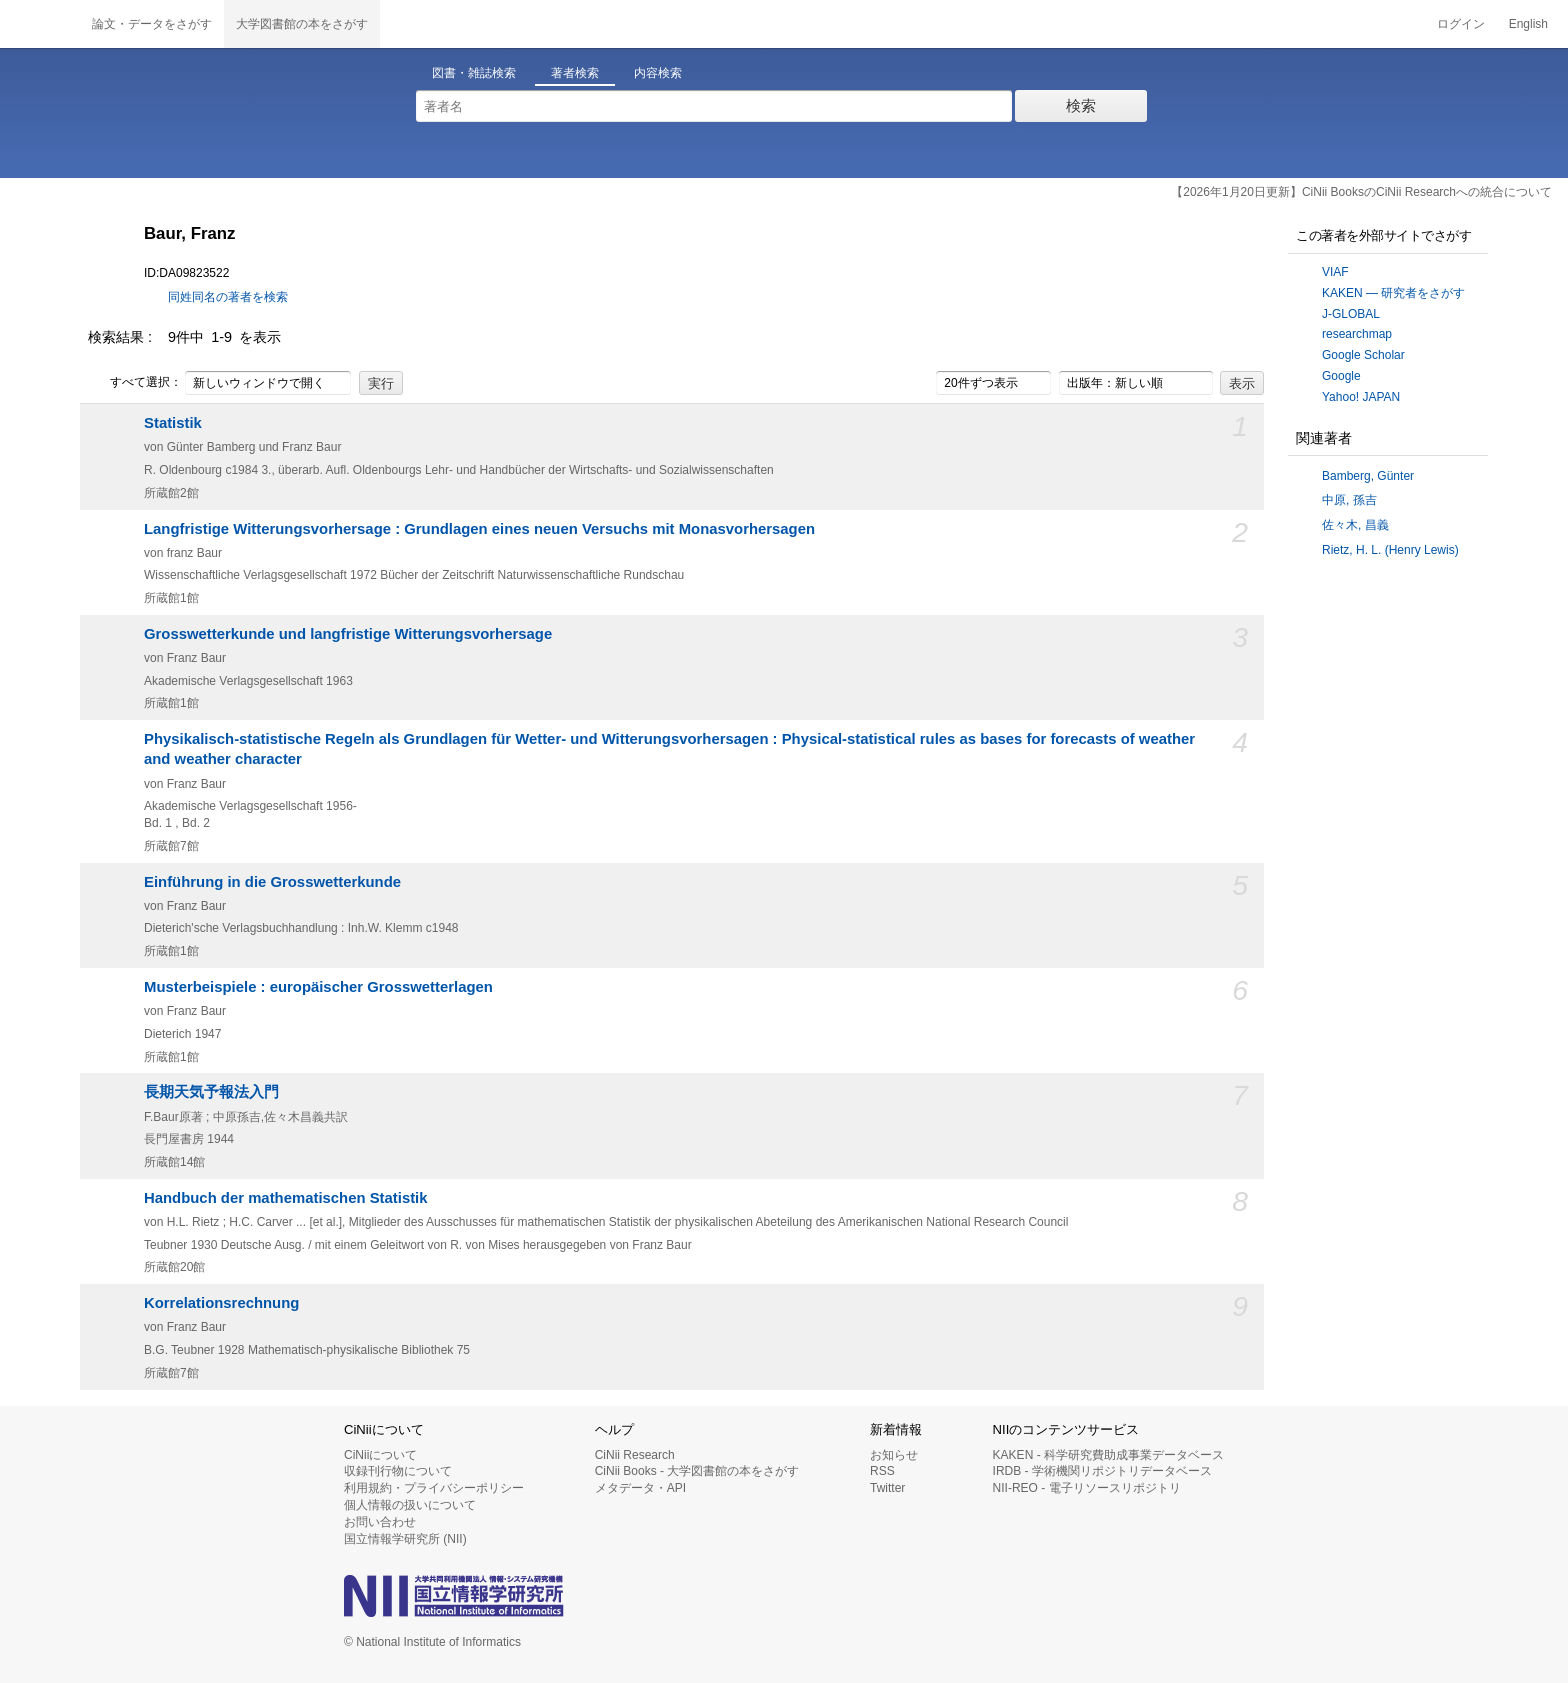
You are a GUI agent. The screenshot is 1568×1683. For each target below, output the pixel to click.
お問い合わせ (380, 1522)
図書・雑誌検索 (474, 73)
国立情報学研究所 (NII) (405, 1539)
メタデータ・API (640, 1488)
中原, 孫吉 (1349, 500)
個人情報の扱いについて (410, 1505)
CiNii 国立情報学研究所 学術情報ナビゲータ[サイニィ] (40, 24)
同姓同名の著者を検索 (228, 297)
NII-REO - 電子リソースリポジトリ (1087, 1488)
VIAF (1335, 272)
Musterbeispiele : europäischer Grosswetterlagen (318, 987)
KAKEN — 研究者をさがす (1393, 293)
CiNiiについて (380, 1455)
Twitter (887, 1488)
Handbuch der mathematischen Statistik (286, 1198)
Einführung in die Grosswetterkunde (272, 882)
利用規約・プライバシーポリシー (434, 1488)
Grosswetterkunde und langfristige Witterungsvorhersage (348, 634)
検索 (1081, 105)
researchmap (1357, 334)
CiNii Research (635, 1455)
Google (1341, 376)
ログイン (1461, 24)
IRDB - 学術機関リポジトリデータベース (1102, 1471)
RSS (882, 1471)
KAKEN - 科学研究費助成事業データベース (1108, 1455)
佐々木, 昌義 (1355, 525)
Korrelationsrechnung (221, 1303)
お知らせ (894, 1455)
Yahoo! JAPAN (1361, 397)
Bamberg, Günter (1368, 476)
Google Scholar (1363, 355)
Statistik (173, 423)
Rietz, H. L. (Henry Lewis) (1390, 550)
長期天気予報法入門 (211, 1092)
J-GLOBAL (1351, 314)
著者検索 (575, 73)
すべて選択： (135, 383)
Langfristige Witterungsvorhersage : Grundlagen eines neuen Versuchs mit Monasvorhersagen (479, 529)
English (1528, 24)
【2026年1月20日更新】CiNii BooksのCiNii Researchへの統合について (1361, 192)
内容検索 (658, 73)
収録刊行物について (398, 1471)
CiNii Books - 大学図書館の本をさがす (697, 1471)
